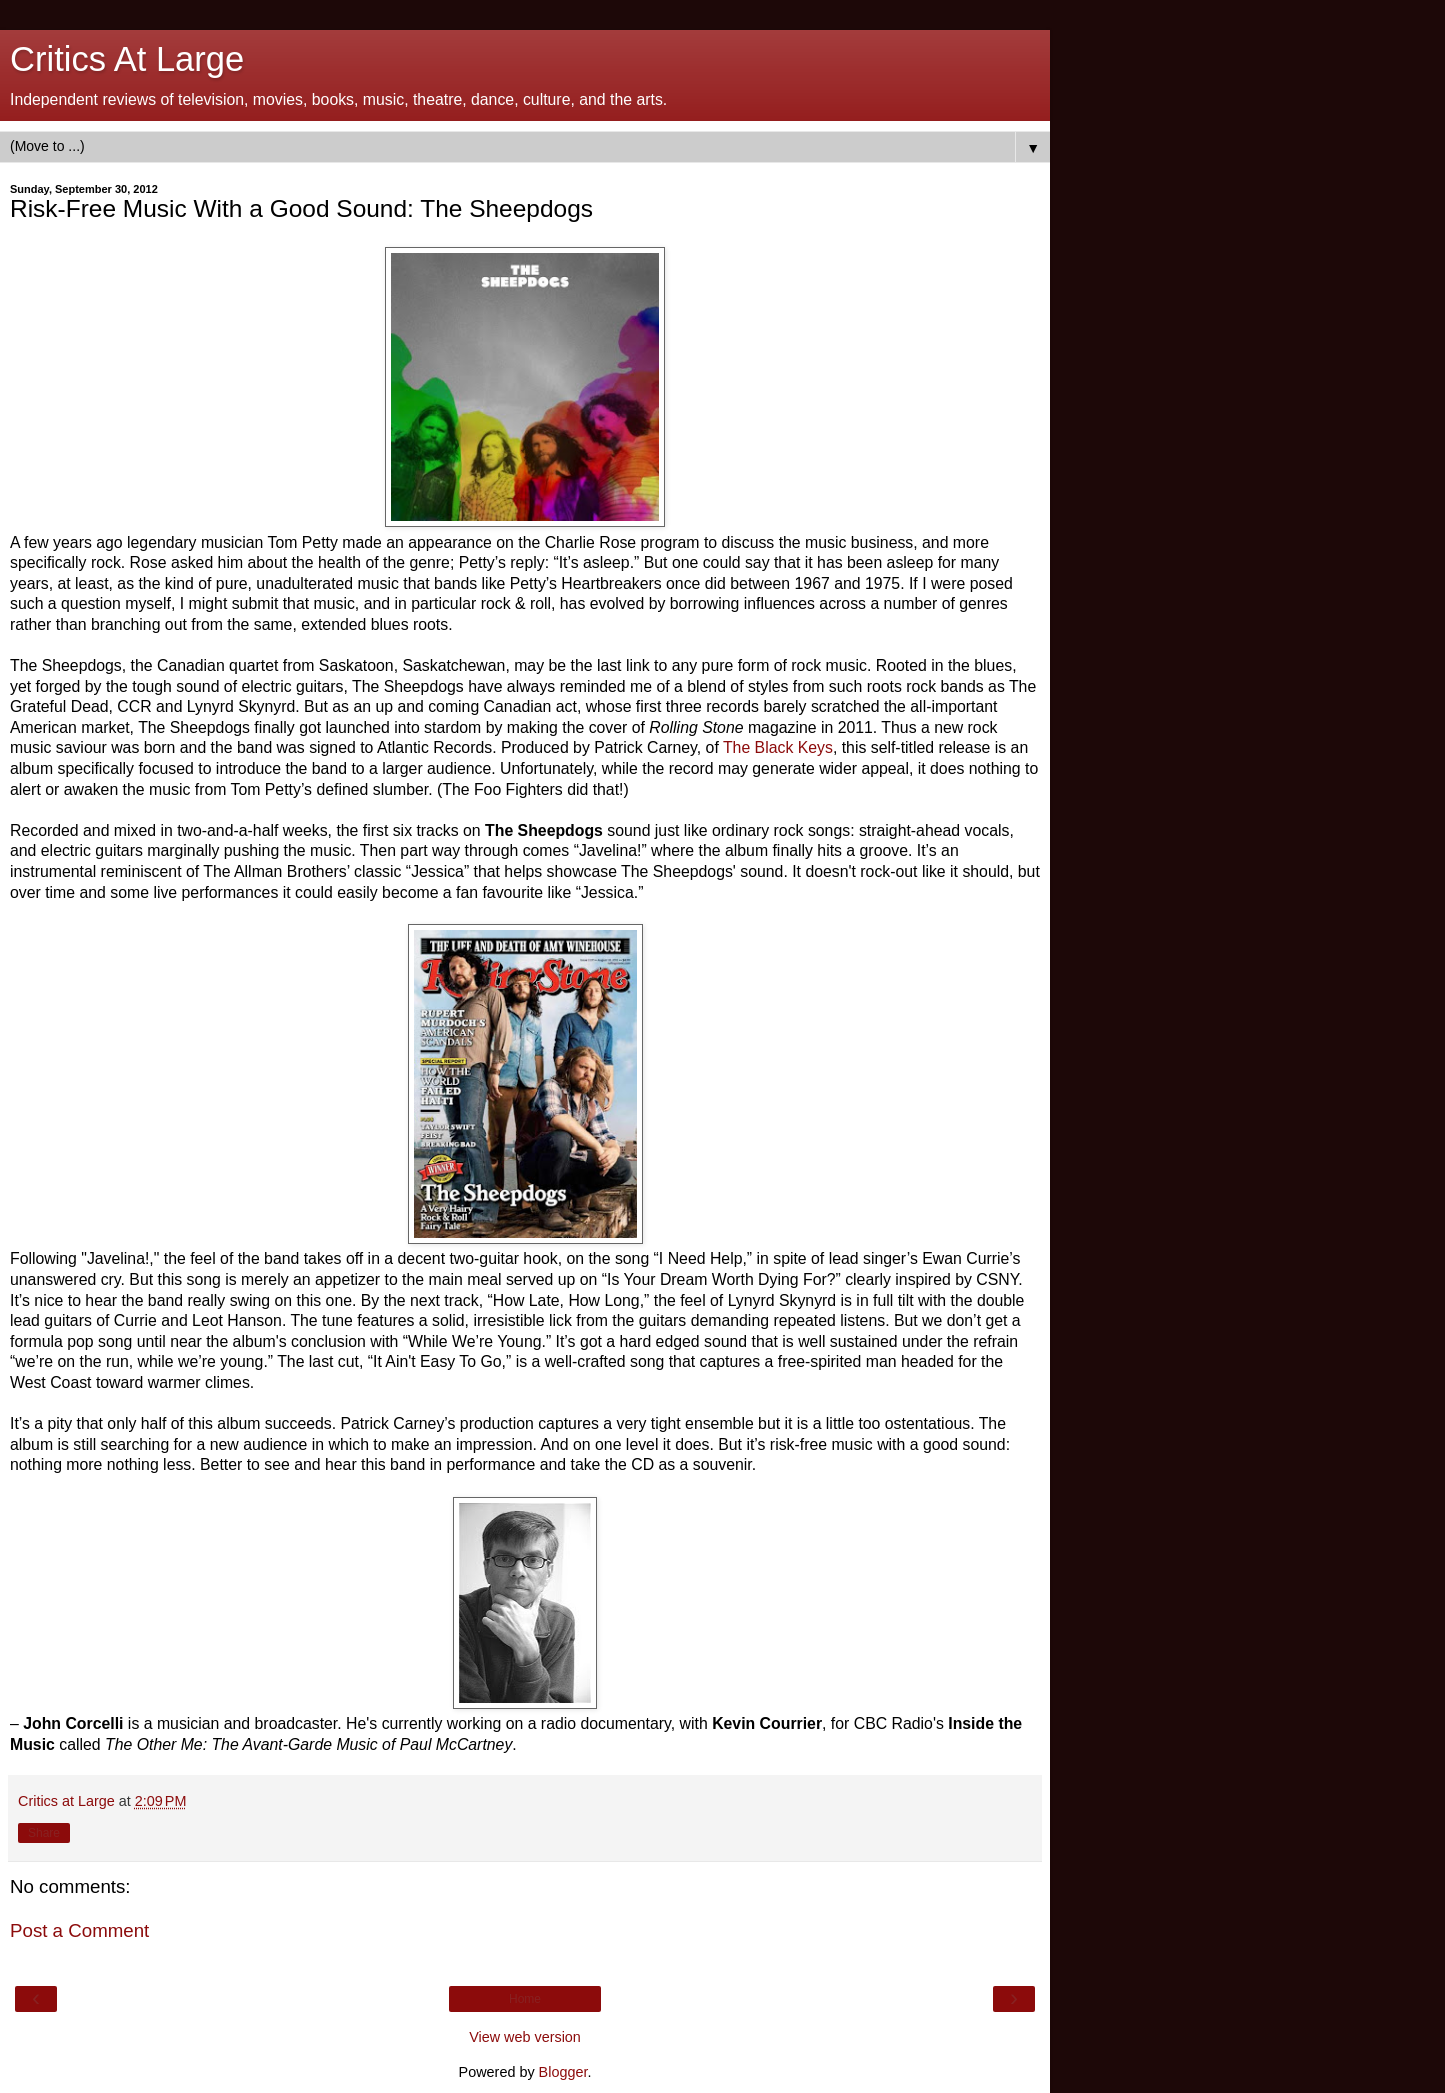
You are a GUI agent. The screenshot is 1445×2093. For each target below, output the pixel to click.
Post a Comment (79, 1930)
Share (44, 1833)
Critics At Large (127, 59)
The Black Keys (778, 747)
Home (525, 1999)
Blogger (563, 2072)
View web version (525, 2037)
